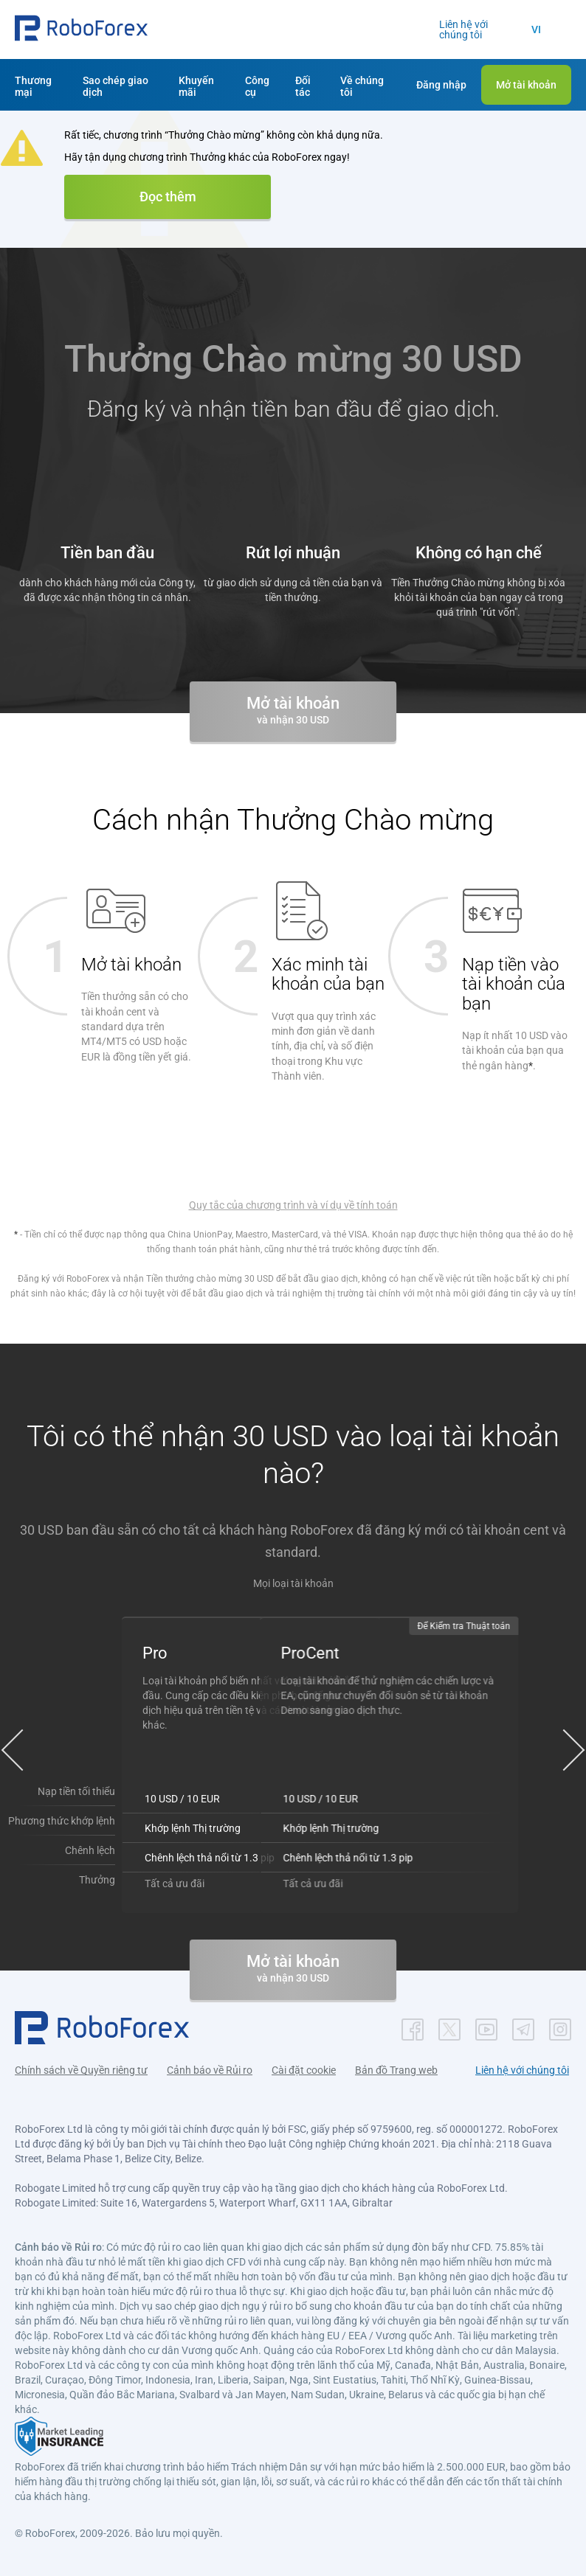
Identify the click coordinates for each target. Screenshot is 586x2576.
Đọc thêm (167, 196)
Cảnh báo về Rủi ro (209, 2069)
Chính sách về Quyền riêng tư (81, 2069)
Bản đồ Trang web (396, 2069)
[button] (81, 30)
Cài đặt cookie (304, 2069)
